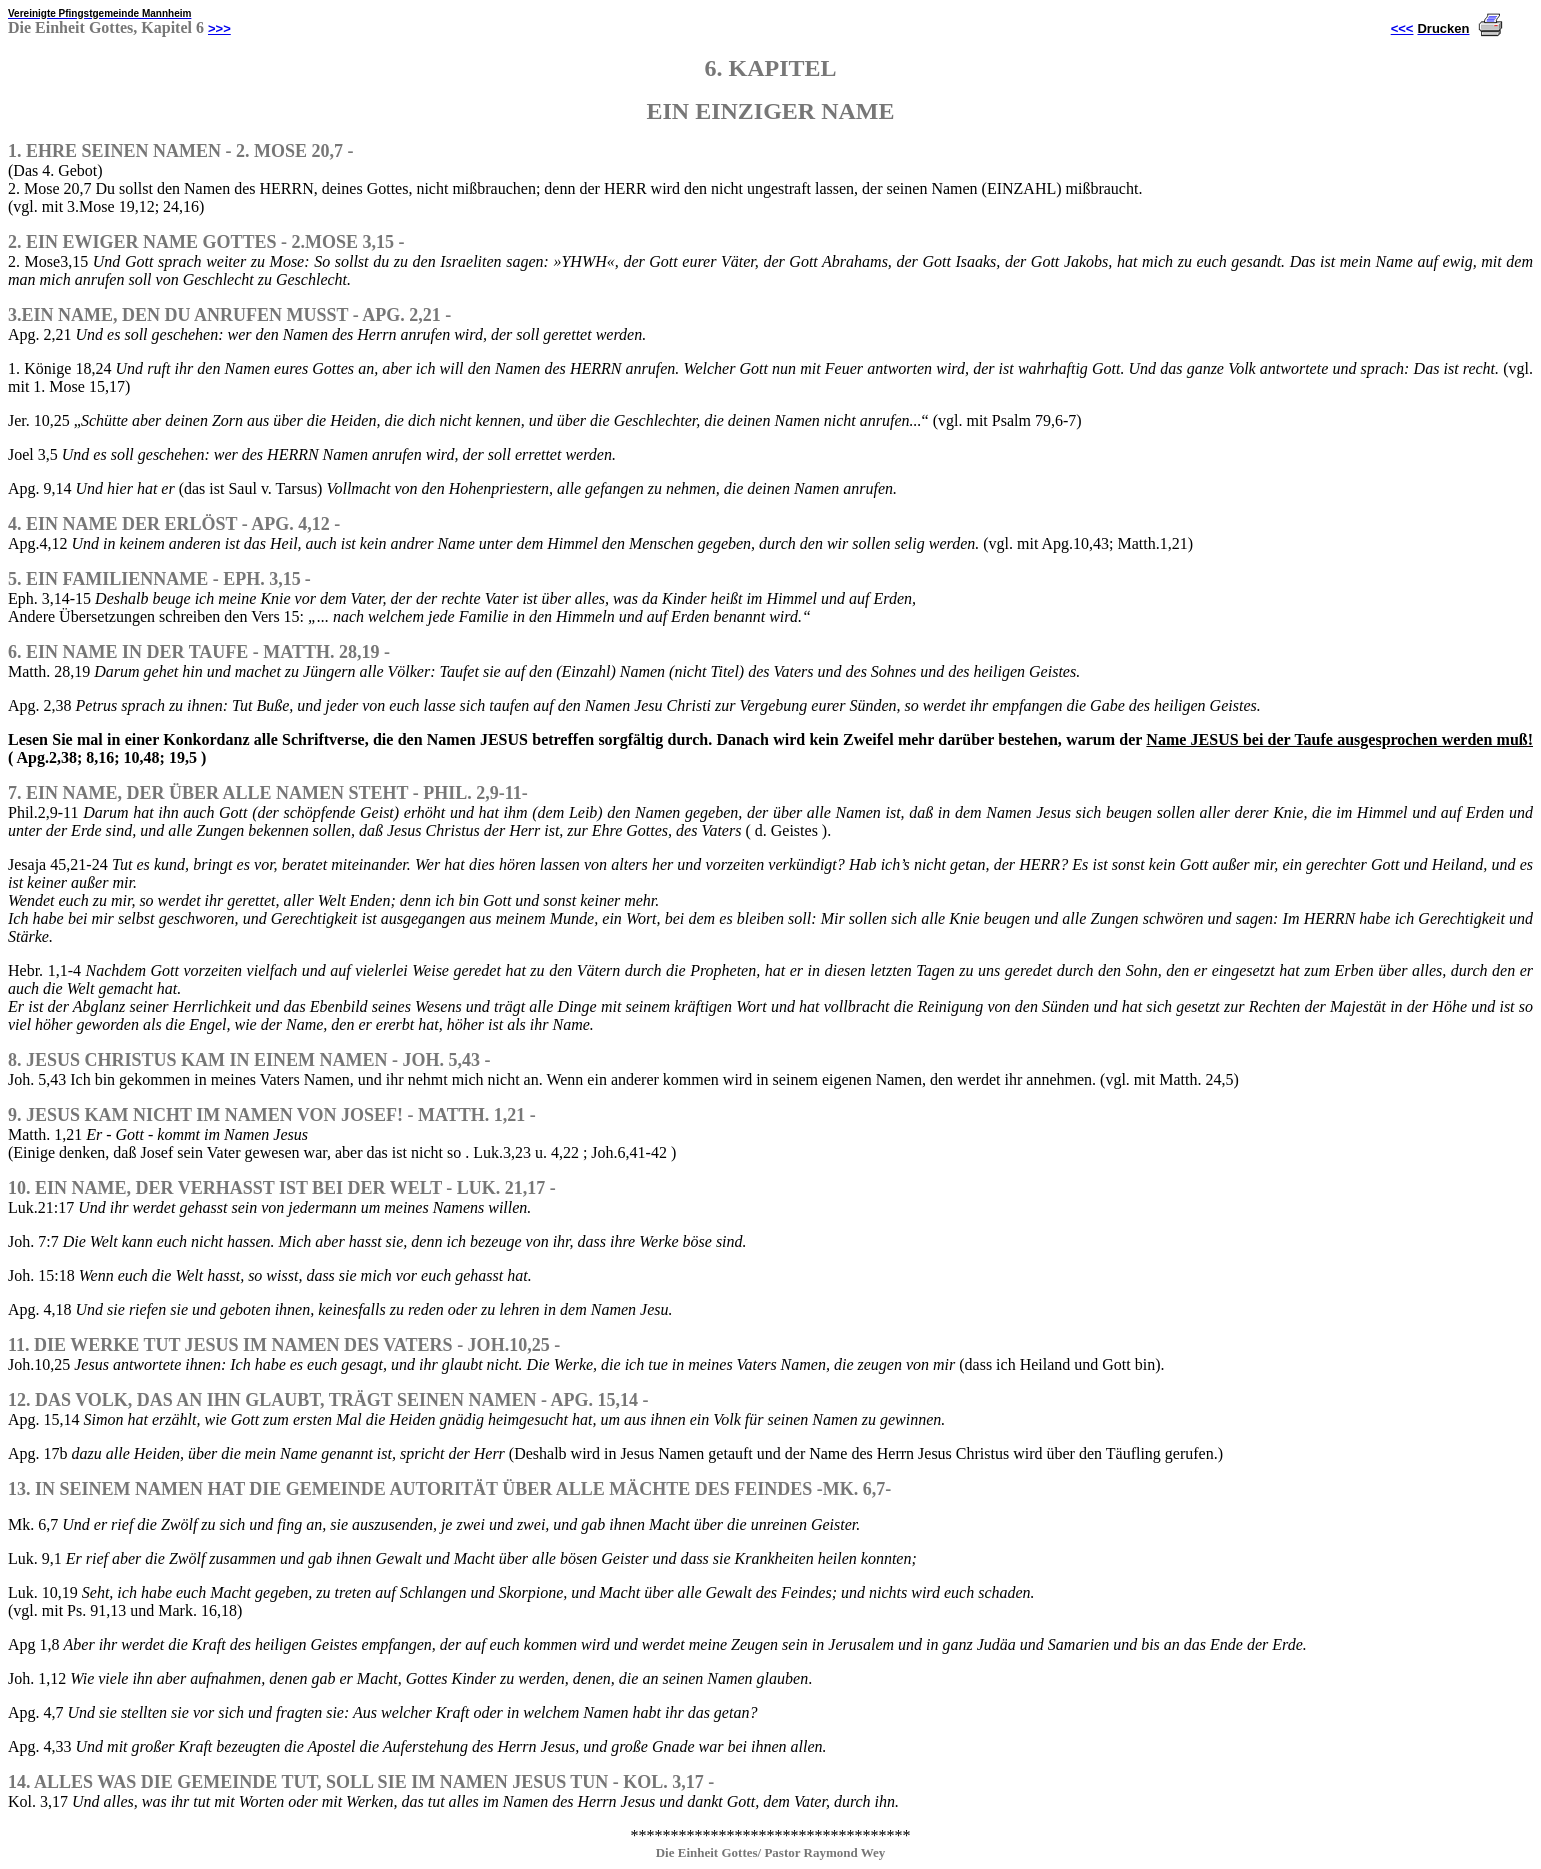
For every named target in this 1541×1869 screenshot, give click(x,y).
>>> (219, 28)
